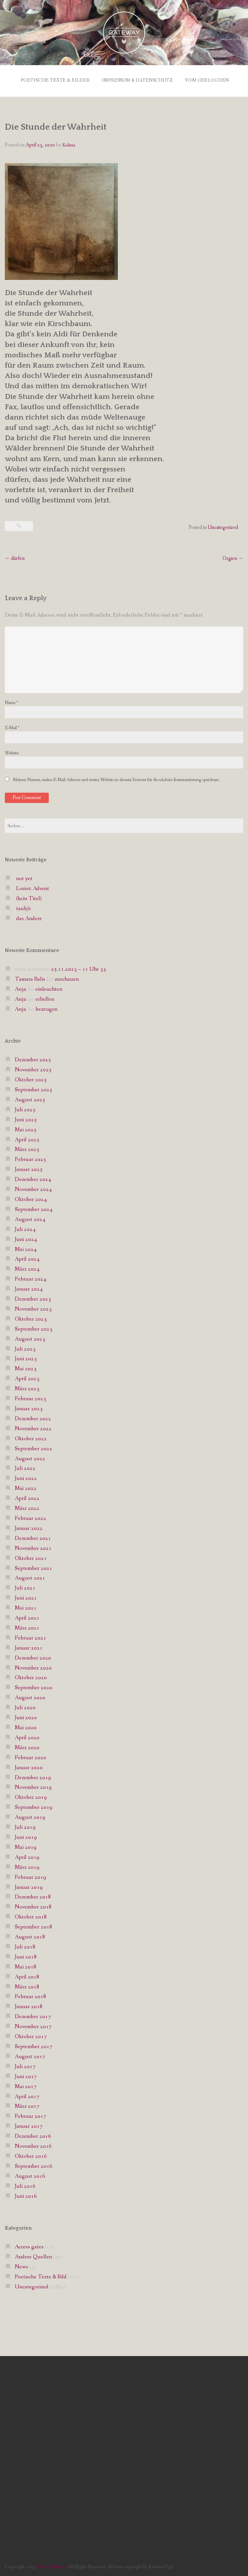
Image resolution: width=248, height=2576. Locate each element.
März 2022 (27, 1507)
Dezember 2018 (33, 1895)
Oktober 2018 (31, 1915)
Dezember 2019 (33, 1775)
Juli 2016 (25, 2184)
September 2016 (33, 2164)
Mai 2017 (25, 2084)
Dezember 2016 (33, 2134)
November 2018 (33, 1905)
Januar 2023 (29, 1407)
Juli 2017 (25, 2065)
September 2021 (33, 1566)
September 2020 (33, 1686)
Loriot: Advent (32, 887)
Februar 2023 (30, 1397)
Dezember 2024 (33, 1178)
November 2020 (33, 1666)
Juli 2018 (25, 1945)
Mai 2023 (25, 1367)
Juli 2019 (25, 1825)
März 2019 (27, 1865)
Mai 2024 (25, 1247)
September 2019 (33, 1805)
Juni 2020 (26, 1716)
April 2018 (27, 1975)
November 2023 (33, 1307)
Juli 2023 (25, 1347)
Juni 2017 (26, 2074)
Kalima (68, 143)
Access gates (29, 2245)
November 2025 (33, 1068)
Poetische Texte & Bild (41, 2275)
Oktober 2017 (31, 2035)
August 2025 (30, 1098)
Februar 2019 (30, 1875)
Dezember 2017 (33, 2015)
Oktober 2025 (31, 1078)
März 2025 (27, 1148)
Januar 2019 (29, 1885)
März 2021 (27, 1626)
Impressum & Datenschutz (136, 79)
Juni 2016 (26, 2194)
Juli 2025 (25, 1108)
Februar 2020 (30, 1755)
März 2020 (27, 1746)
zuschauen (67, 977)
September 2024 (33, 1208)
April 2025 (27, 1138)
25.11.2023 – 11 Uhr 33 (78, 967)
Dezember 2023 (33, 1297)
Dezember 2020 (33, 1656)
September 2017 (33, 2045)
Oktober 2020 (31, 1676)
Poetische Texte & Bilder (52, 79)
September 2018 (33, 1925)
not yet (24, 877)
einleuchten (49, 987)
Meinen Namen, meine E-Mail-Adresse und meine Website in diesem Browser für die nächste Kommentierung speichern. (116, 778)
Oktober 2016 (31, 2154)
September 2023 (33, 1327)
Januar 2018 (29, 2005)
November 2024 (33, 1188)
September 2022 (33, 1447)
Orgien (232, 556)
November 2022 (33, 1427)
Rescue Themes (51, 2565)
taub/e (23, 907)
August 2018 (30, 1935)
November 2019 (33, 1785)
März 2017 (27, 2104)
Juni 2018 (26, 1955)
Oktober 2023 (31, 1317)
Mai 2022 (25, 1487)
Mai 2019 (25, 1845)
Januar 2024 (29, 1287)
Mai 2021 (25, 1606)
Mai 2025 (25, 1128)
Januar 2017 (29, 2124)
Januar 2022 (29, 1527)
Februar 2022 (30, 1517)
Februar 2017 (30, 2114)
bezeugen (46, 1007)
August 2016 (30, 2174)
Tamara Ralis (30, 977)
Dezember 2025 (33, 1058)
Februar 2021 (30, 1636)
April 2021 (27, 1616)
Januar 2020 (29, 1765)
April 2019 (27, 1855)
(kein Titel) (29, 897)
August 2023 (30, 1337)
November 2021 (33, 1546)
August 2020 (30, 1696)
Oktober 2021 (31, 1556)
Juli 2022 (25, 1467)
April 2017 (27, 2094)
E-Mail (12, 726)
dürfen (15, 556)
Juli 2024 (25, 1227)
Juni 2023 (26, 1357)
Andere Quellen (33, 2255)
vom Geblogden (208, 79)
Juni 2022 (26, 1477)
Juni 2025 (26, 1118)
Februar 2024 (30, 1277)
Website (12, 751)
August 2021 (30, 1576)
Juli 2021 (25, 1586)
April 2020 (27, 1736)
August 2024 (30, 1218)
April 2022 (27, 1497)
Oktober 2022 (31, 1437)
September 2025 (33, 1088)
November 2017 (33, 2025)
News (21, 2265)
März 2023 (27, 1387)
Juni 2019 (26, 1835)
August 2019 (30, 1815)
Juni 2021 (26, 1596)
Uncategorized (223, 525)
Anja (20, 987)
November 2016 (33, 2144)
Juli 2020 (25, 1706)
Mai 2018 (25, 1965)
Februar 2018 (30, 1995)
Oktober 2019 (31, 1795)
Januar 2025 (29, 1168)
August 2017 (30, 2055)
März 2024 (27, 1267)
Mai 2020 (25, 1726)
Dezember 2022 (33, 1417)
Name (11, 701)
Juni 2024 (26, 1237)
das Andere (29, 917)
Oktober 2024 (31, 1198)
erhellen (45, 997)
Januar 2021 (29, 1646)
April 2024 (27, 1257)
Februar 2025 (30, 1158)
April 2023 (27, 1377)
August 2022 (30, 1457)
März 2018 (27, 1985)
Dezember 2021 (33, 1537)
